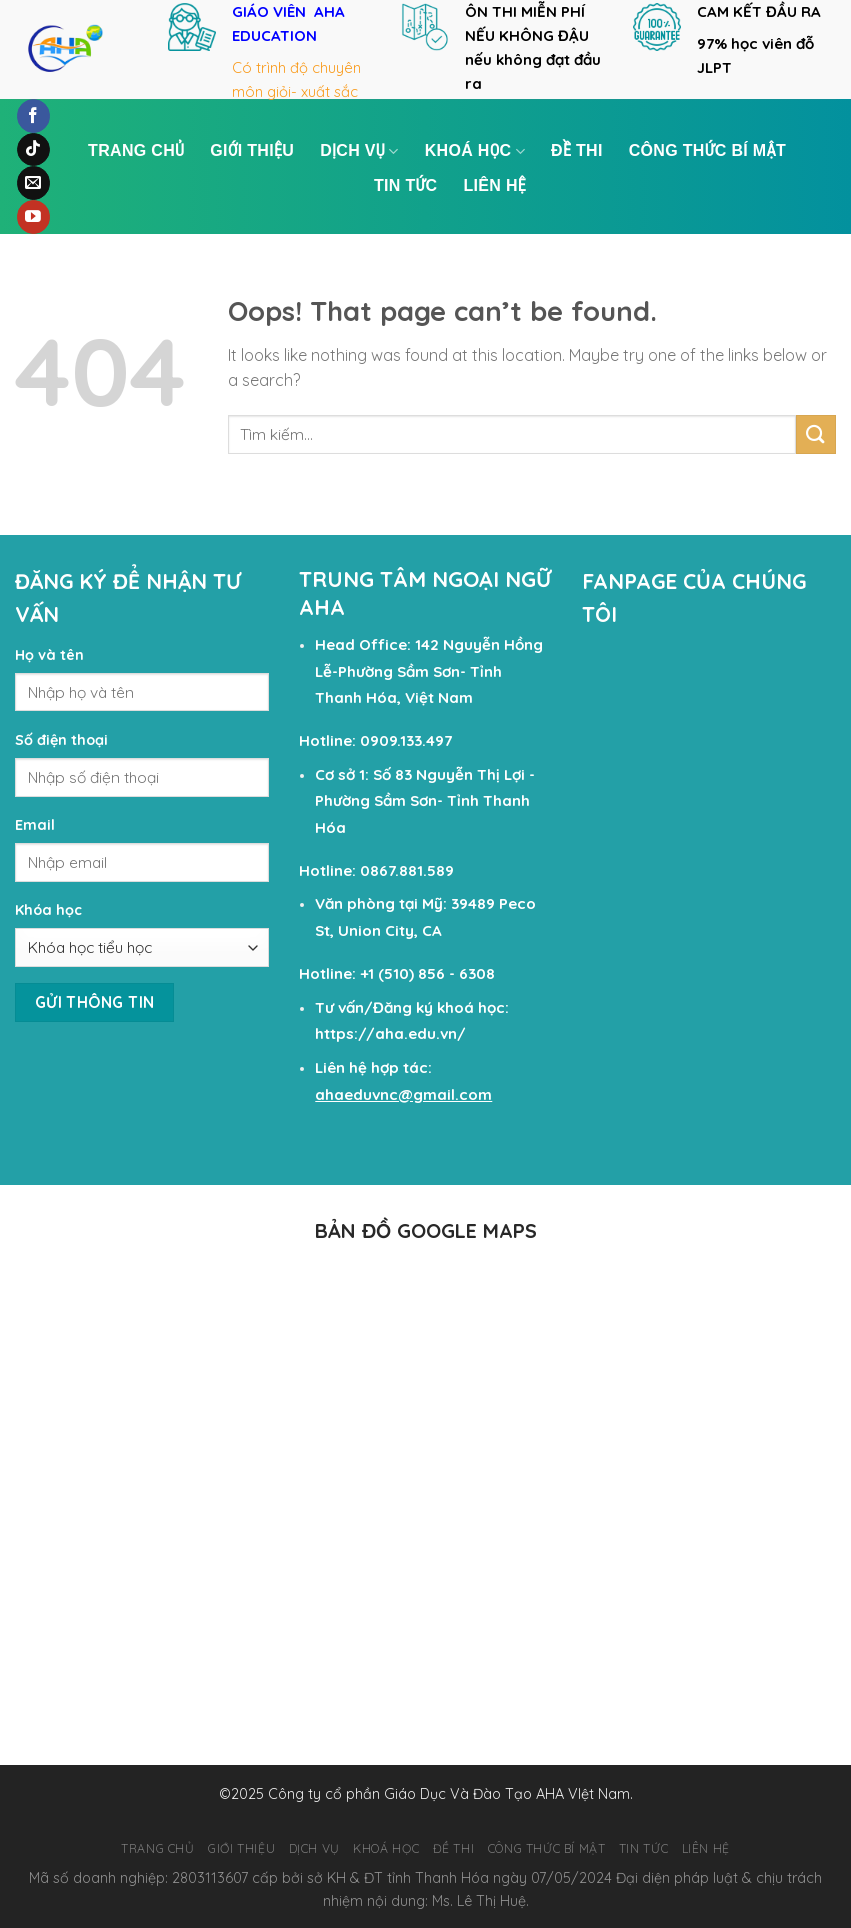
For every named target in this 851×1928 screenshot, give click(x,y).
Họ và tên (49, 655)
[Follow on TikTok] (33, 150)
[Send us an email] (33, 183)
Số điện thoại (61, 740)
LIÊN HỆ (495, 185)
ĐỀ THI (577, 150)
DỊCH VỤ (359, 151)
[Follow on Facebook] (33, 116)
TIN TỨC (406, 185)
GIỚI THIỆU (252, 150)
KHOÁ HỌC (475, 151)
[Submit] (816, 434)
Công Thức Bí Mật (707, 150)
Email (35, 825)
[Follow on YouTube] (33, 217)
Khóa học (48, 910)
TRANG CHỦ (136, 150)
